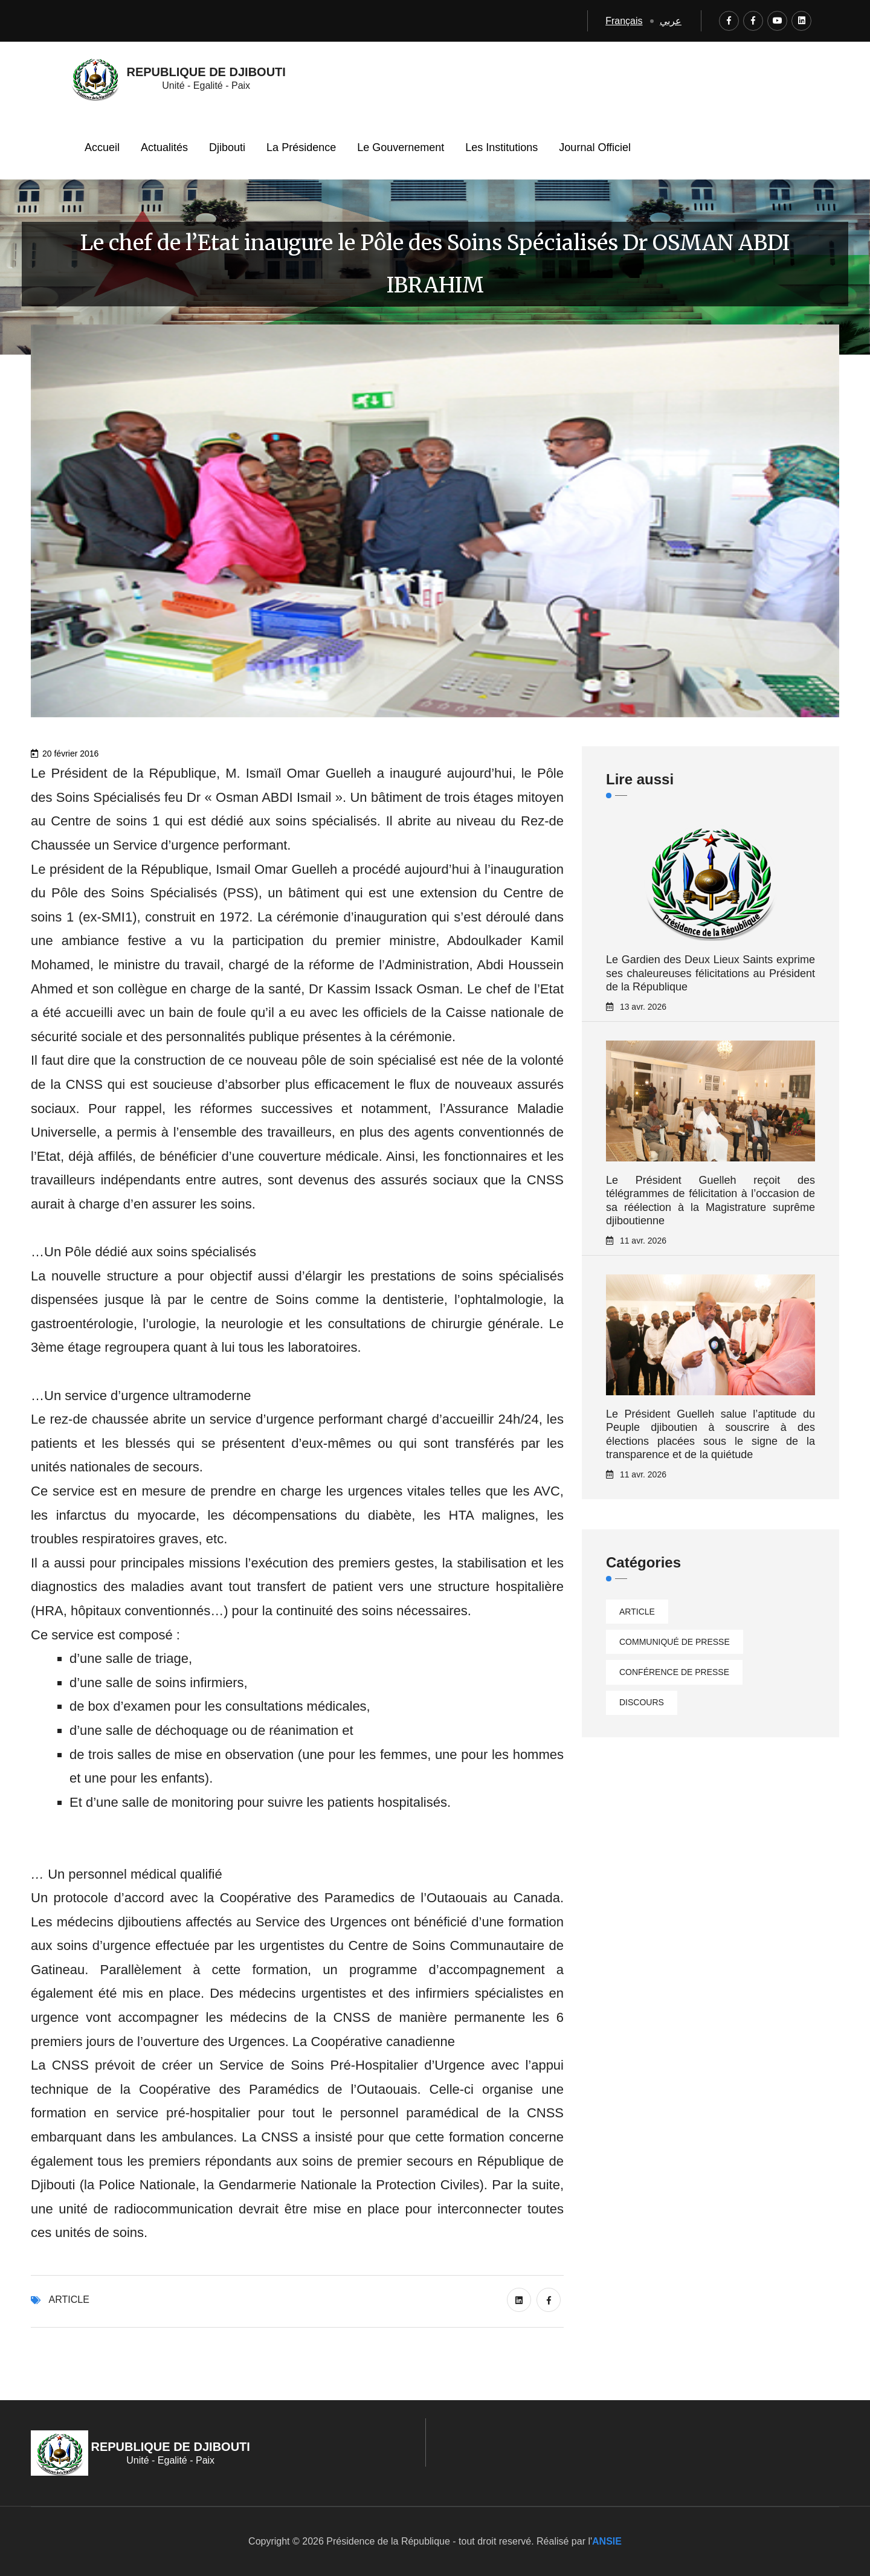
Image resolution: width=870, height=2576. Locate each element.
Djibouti (227, 147)
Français (623, 21)
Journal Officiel (595, 147)
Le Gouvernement (400, 147)
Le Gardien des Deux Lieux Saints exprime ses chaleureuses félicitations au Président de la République (710, 973)
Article (69, 2299)
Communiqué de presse (674, 1642)
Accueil (102, 147)
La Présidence (301, 147)
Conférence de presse (674, 1672)
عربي (671, 21)
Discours (641, 1702)
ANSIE (607, 2541)
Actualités (164, 147)
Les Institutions (501, 147)
